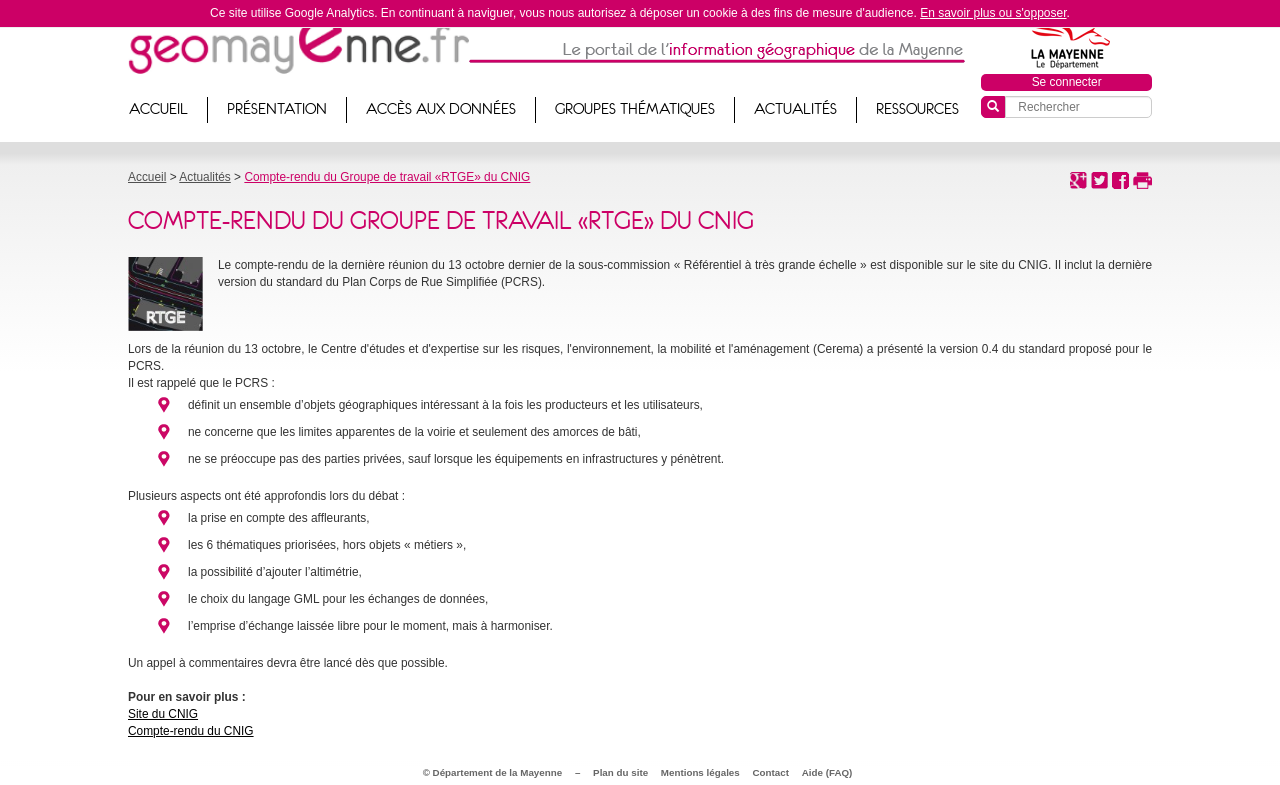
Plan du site (620, 772)
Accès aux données (441, 109)
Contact (771, 772)
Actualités (795, 109)
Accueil (158, 109)
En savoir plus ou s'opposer (993, 13)
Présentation (277, 109)
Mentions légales (700, 772)
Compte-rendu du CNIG (191, 731)
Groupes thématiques (635, 109)
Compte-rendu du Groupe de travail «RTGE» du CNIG (387, 177)
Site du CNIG (163, 714)
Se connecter (1067, 82)
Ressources (917, 109)
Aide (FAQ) (827, 772)
